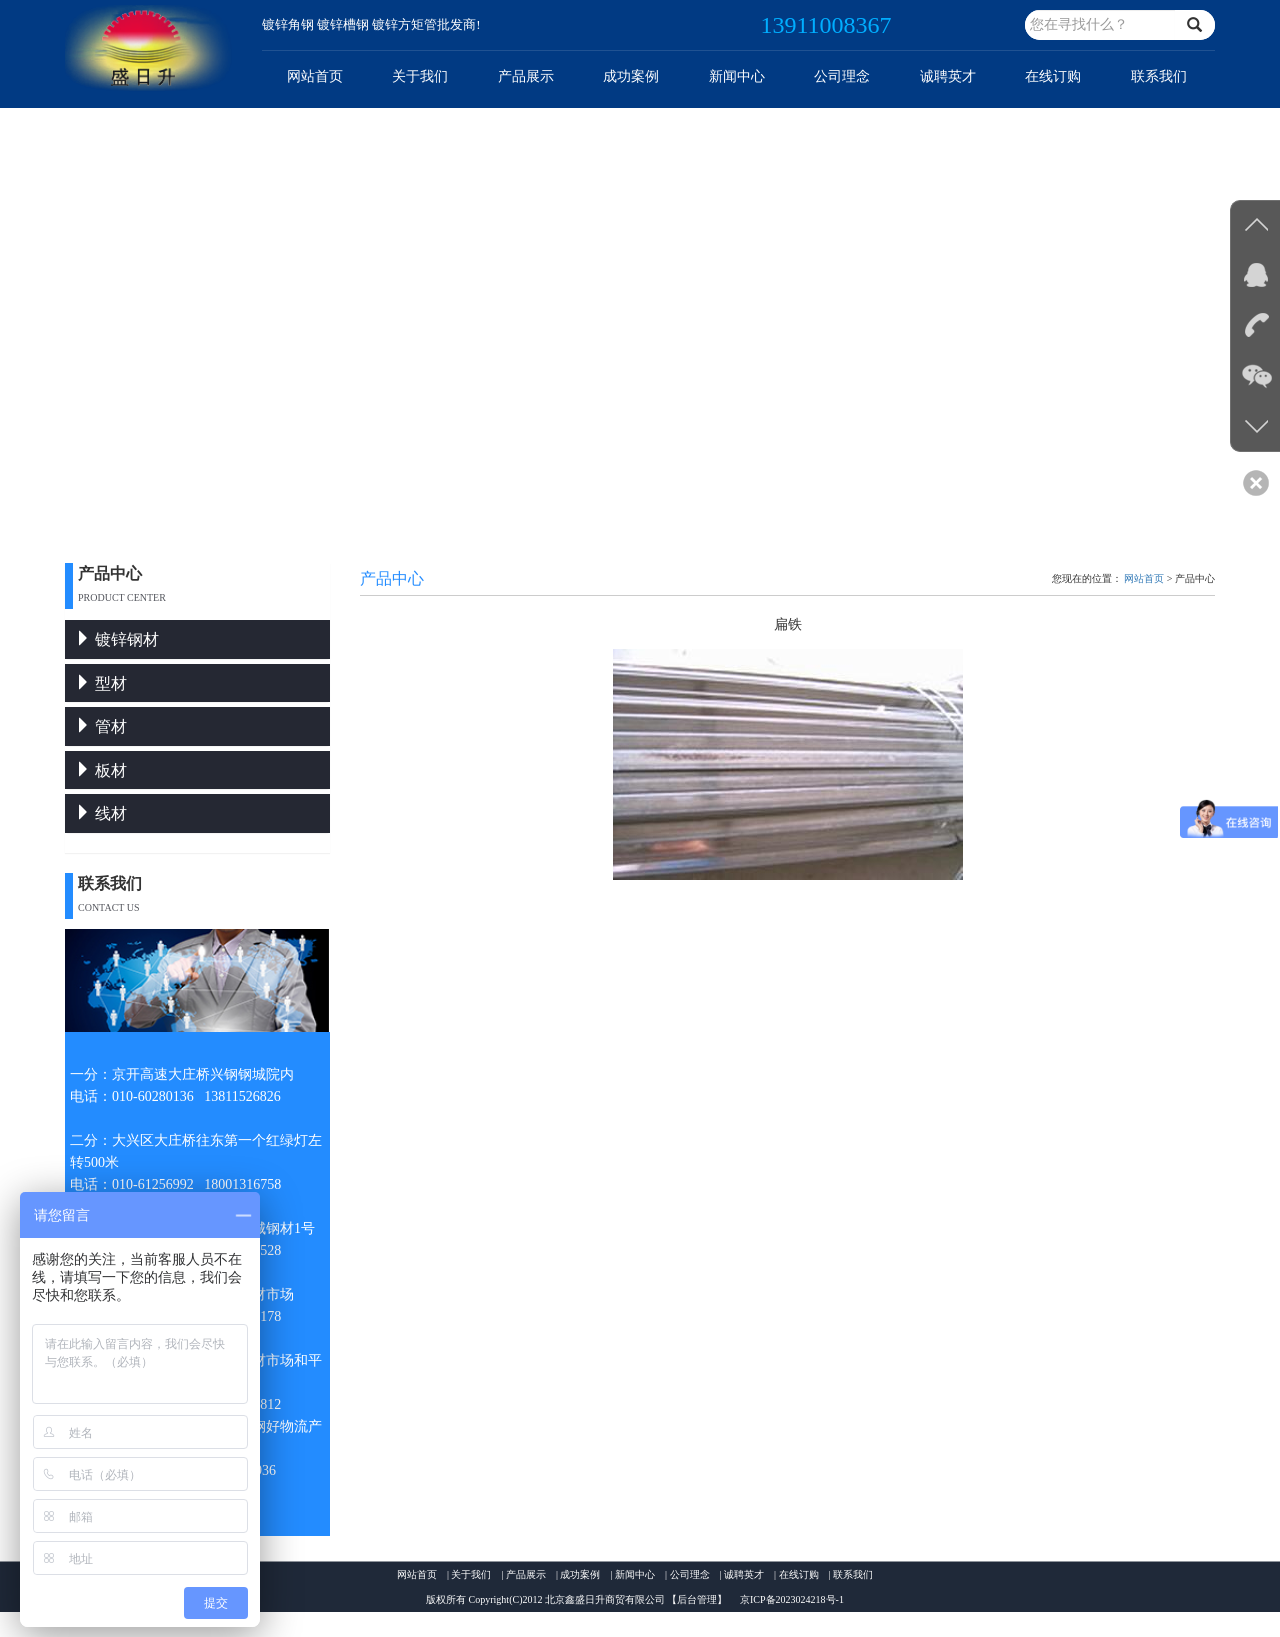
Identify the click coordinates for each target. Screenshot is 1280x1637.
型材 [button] (101, 683)
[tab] (197, 639)
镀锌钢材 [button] (117, 639)
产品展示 (526, 76)
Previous (15, 325)
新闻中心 (737, 76)
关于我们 (420, 76)
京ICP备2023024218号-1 (792, 1599)
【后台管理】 (697, 1599)
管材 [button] (101, 726)
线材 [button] (101, 813)
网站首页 (315, 76)
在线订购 (1053, 76)
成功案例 (631, 76)
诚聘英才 (948, 76)
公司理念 (842, 76)
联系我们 (1159, 76)
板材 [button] (101, 770)
